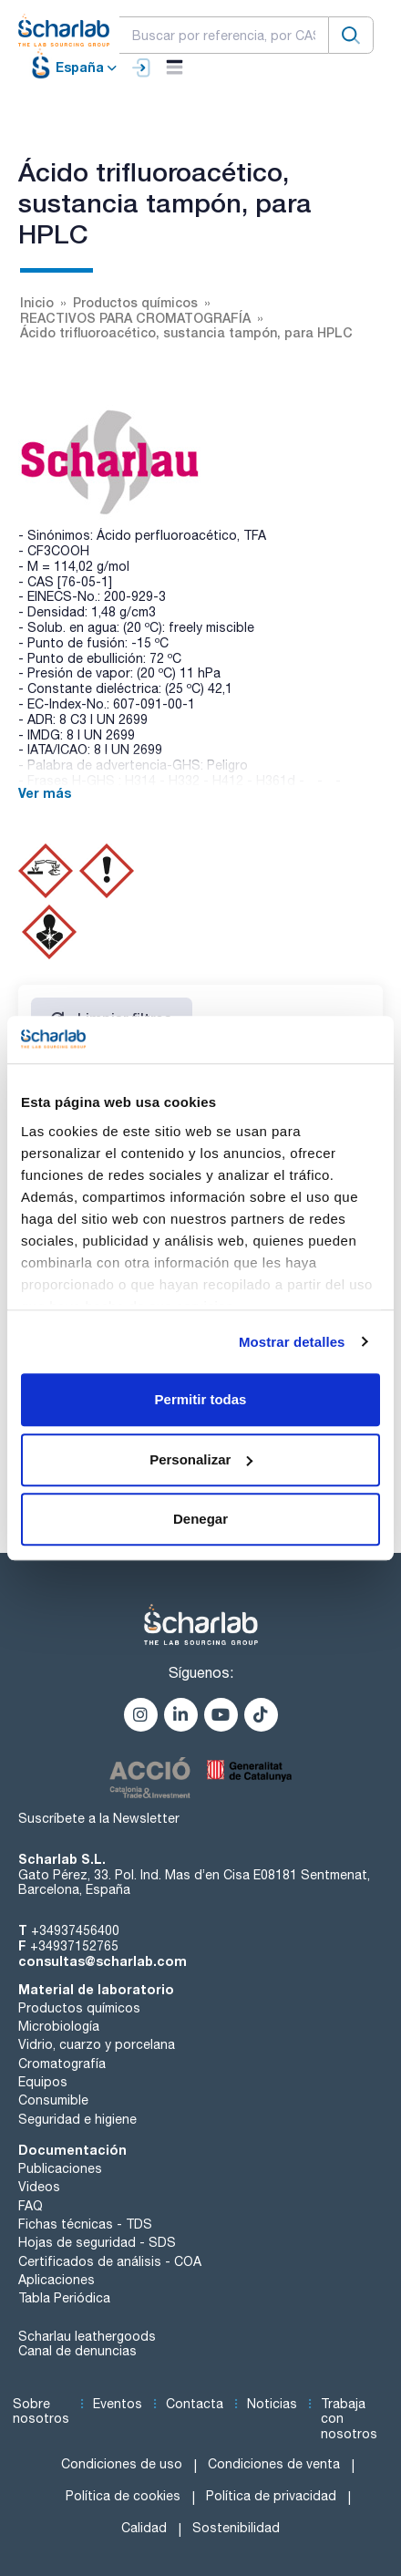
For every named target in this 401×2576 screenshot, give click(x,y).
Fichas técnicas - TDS (85, 2224)
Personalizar (200, 1459)
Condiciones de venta (274, 2464)
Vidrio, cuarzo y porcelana (96, 2044)
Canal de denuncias (77, 2350)
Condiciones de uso (121, 2464)
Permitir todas (201, 1399)
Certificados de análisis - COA (109, 2261)
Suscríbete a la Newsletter (99, 1818)
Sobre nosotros (41, 2411)
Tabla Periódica (64, 2298)
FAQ (30, 2205)
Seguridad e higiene (77, 2119)
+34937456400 (75, 1930)
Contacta (194, 2403)
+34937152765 (74, 1946)
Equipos (42, 2081)
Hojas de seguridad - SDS (97, 2242)
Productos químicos (79, 2008)
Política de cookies (123, 2495)
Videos (39, 2186)
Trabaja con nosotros (349, 2419)
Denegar (200, 1518)
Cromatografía (62, 2063)
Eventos (117, 2403)
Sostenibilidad (236, 2527)
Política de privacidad (271, 2495)
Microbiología (58, 2026)
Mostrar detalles (292, 1342)
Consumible (53, 2100)
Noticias (272, 2403)
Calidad (144, 2527)
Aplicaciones (56, 2279)
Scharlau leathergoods (87, 2336)
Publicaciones (60, 2168)
